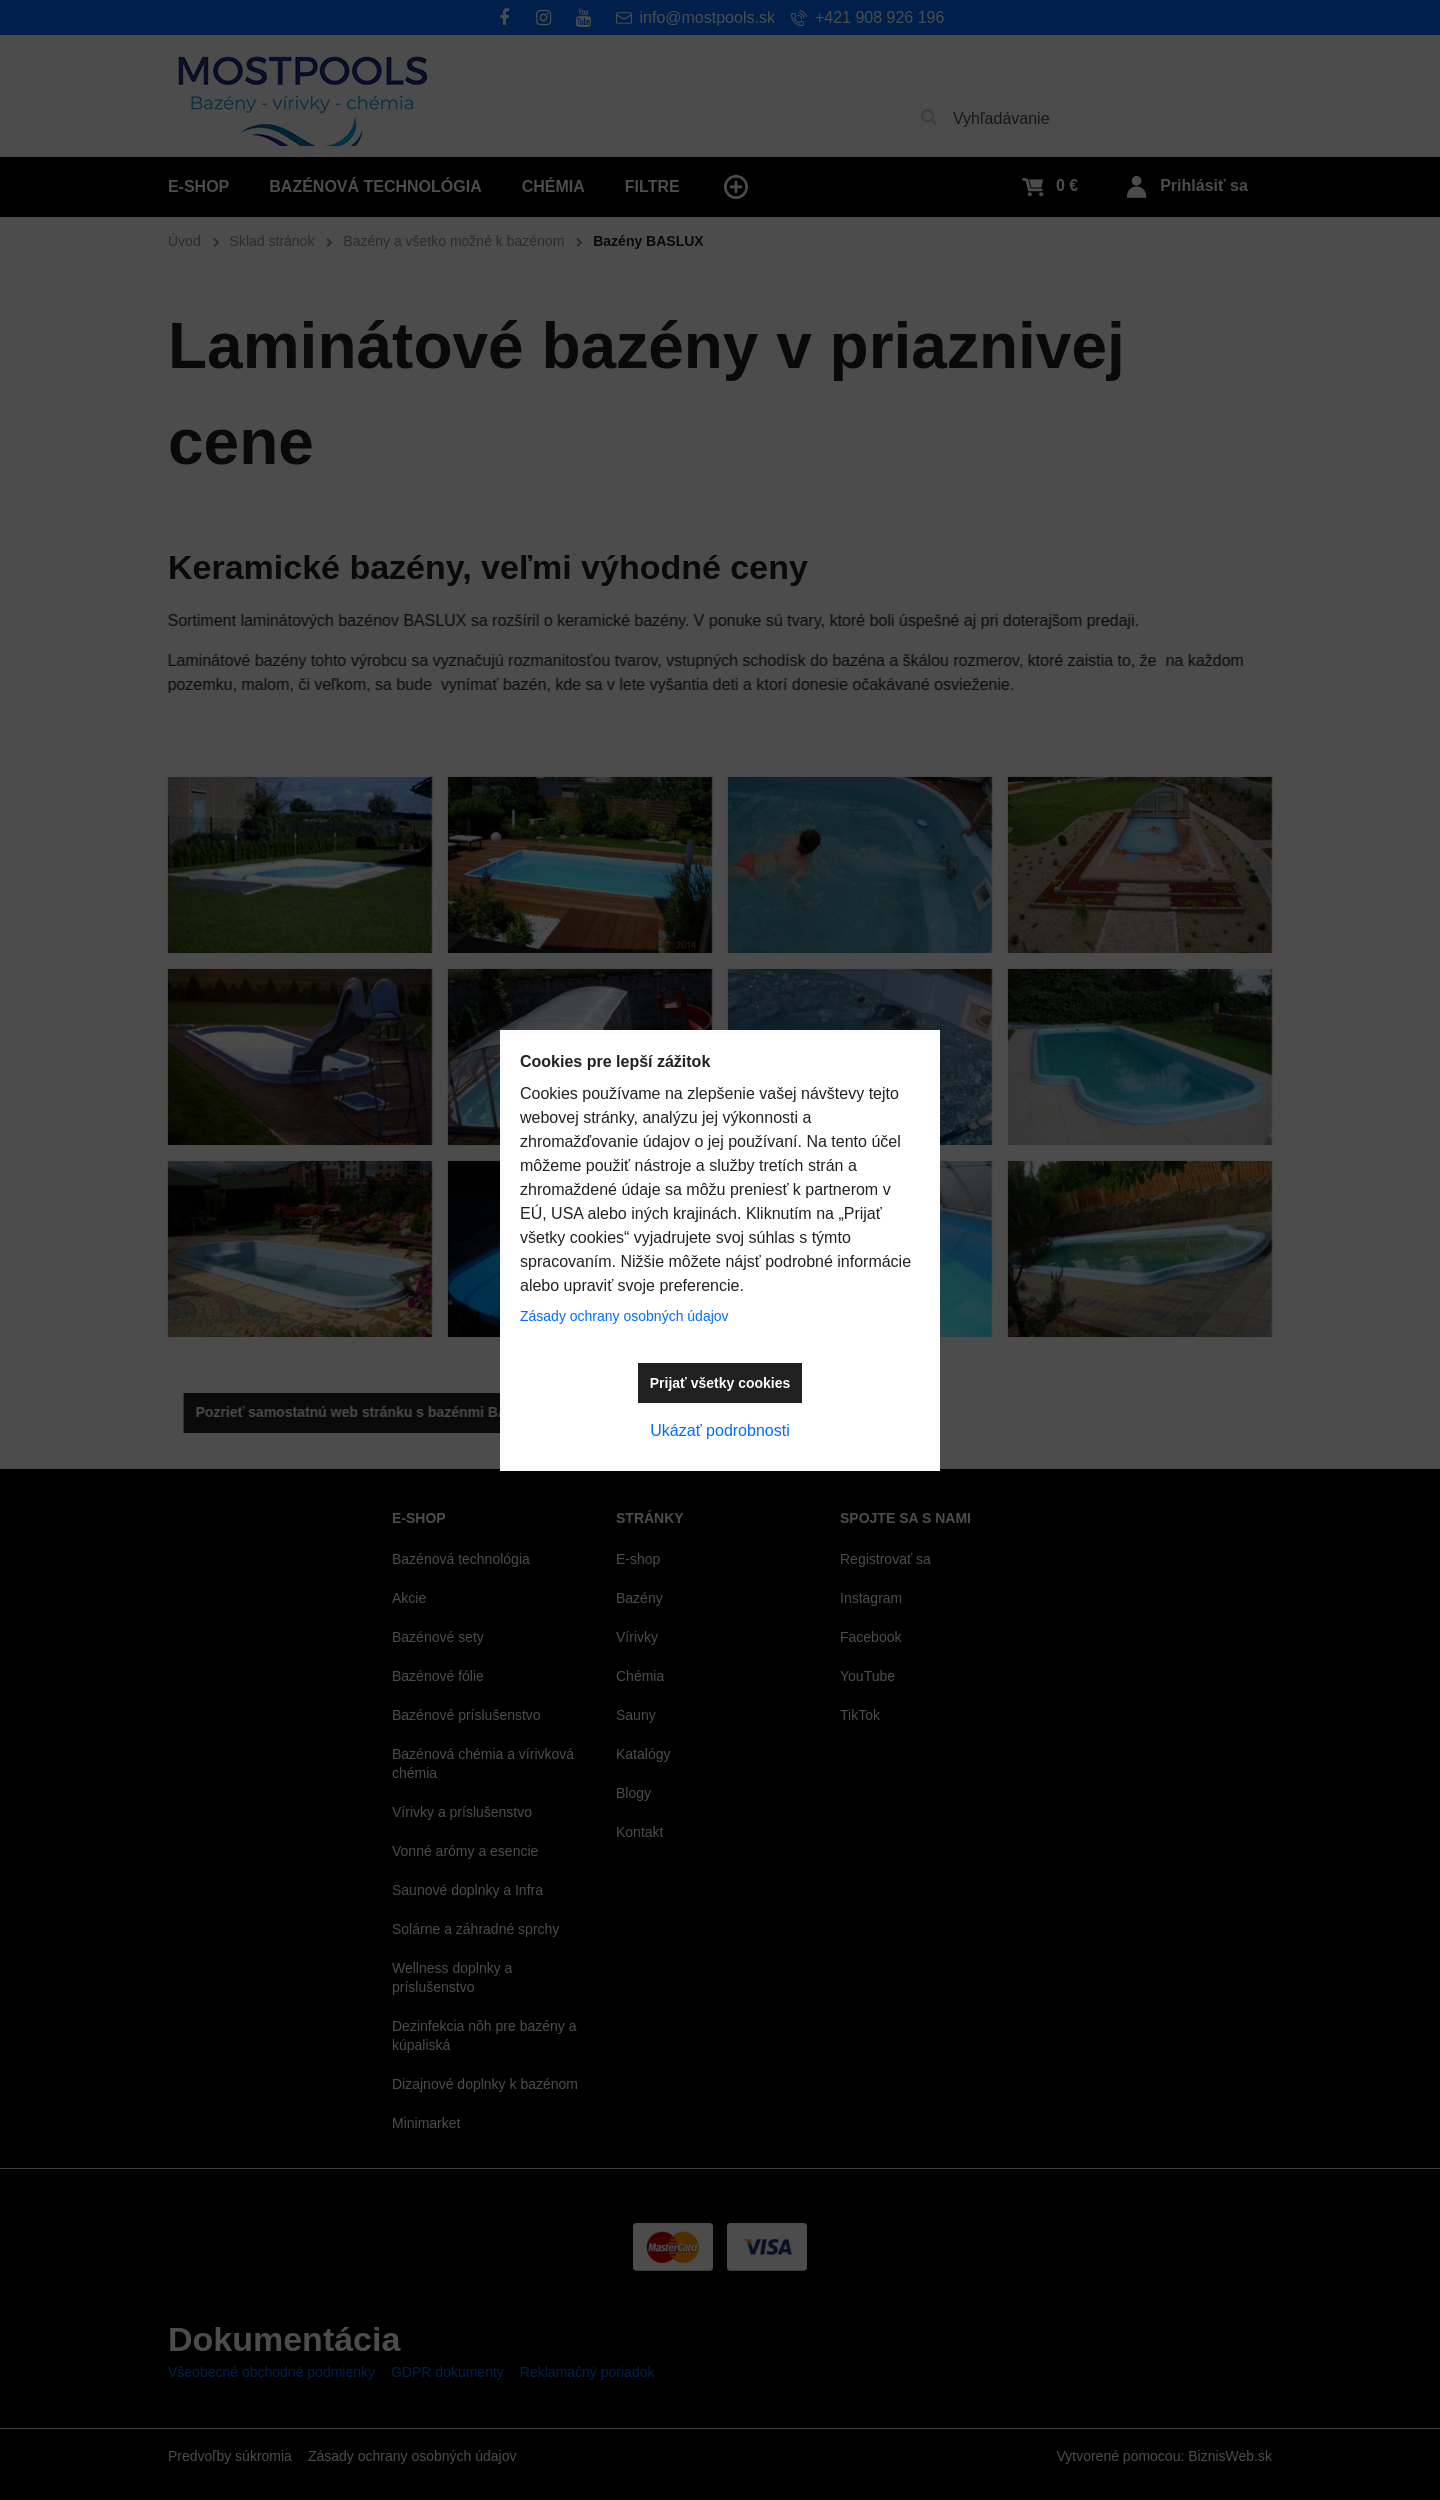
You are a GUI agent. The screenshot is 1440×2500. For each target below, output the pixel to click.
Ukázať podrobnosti (719, 1430)
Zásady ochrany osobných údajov (624, 1316)
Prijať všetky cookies (720, 1383)
